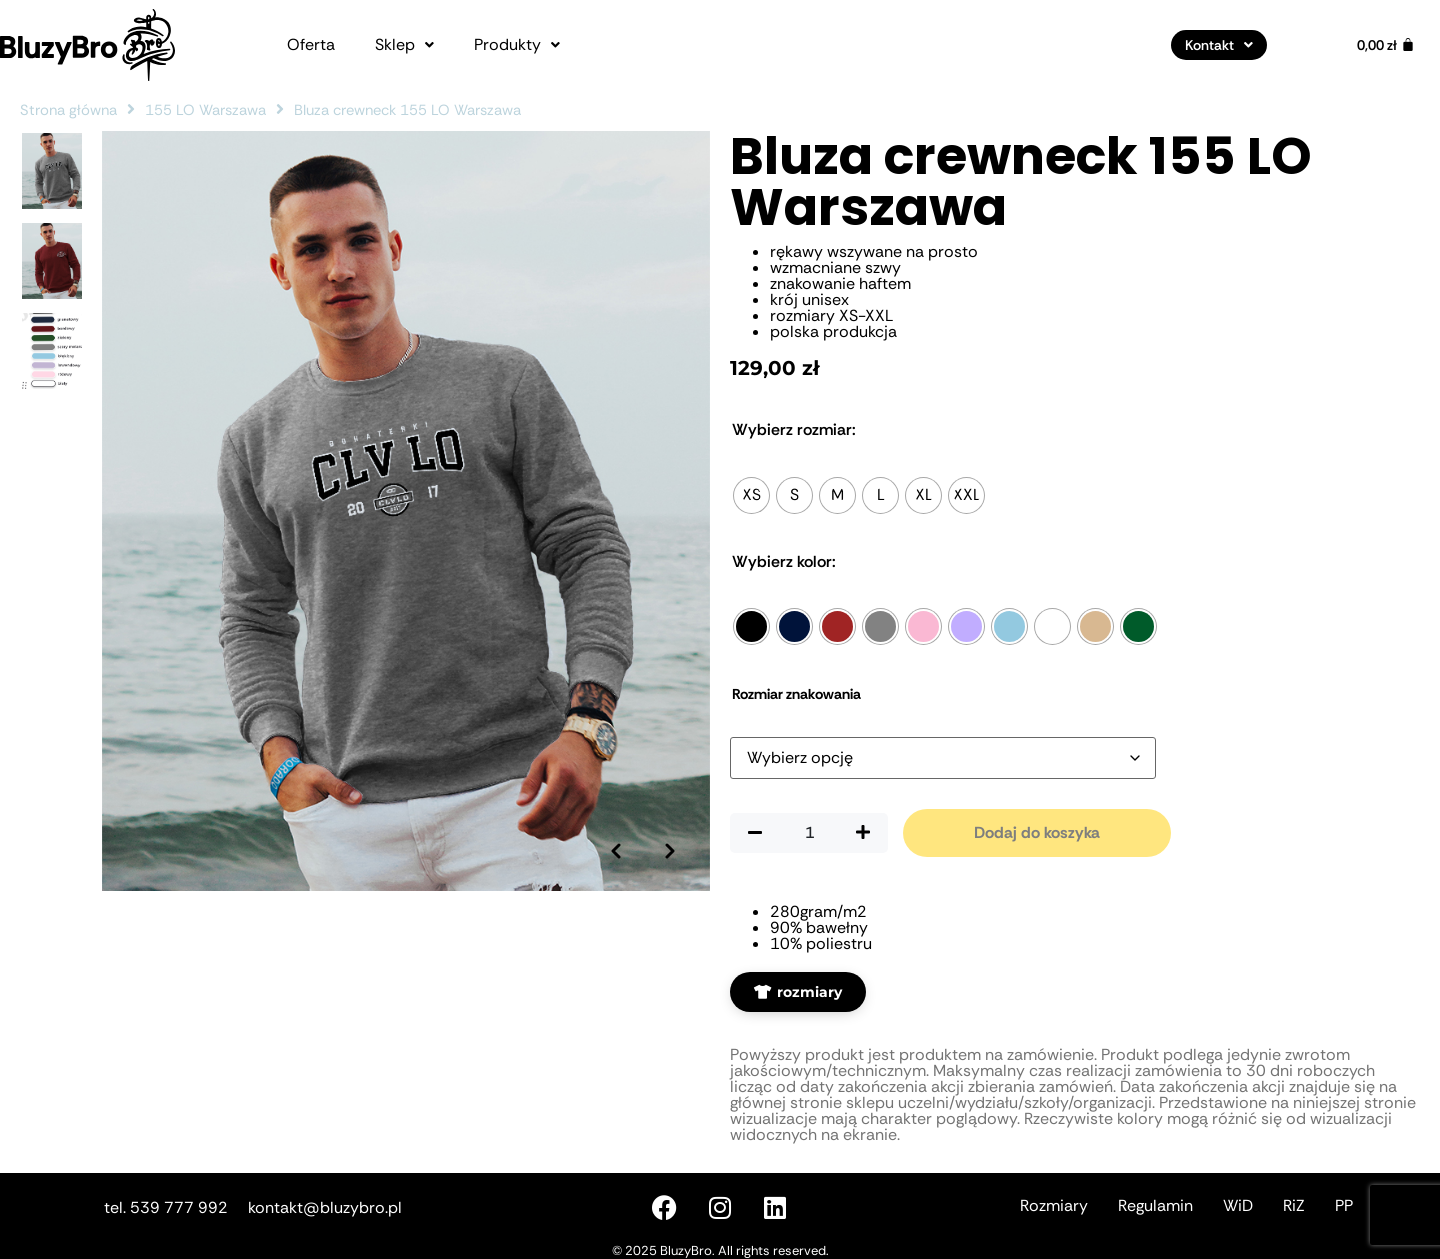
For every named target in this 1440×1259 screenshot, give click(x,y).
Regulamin (1155, 1205)
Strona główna (68, 110)
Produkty (517, 45)
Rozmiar (794, 430)
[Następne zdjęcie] (670, 822)
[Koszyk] (1386, 45)
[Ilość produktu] (809, 833)
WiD (1238, 1205)
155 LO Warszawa (205, 110)
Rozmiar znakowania (796, 694)
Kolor (784, 562)
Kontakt (1219, 45)
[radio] (751, 495)
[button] (404, 45)
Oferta (311, 45)
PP (1344, 1205)
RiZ (1294, 1205)
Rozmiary (1054, 1205)
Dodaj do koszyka (1037, 832)
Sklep (404, 45)
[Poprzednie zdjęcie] (615, 822)
